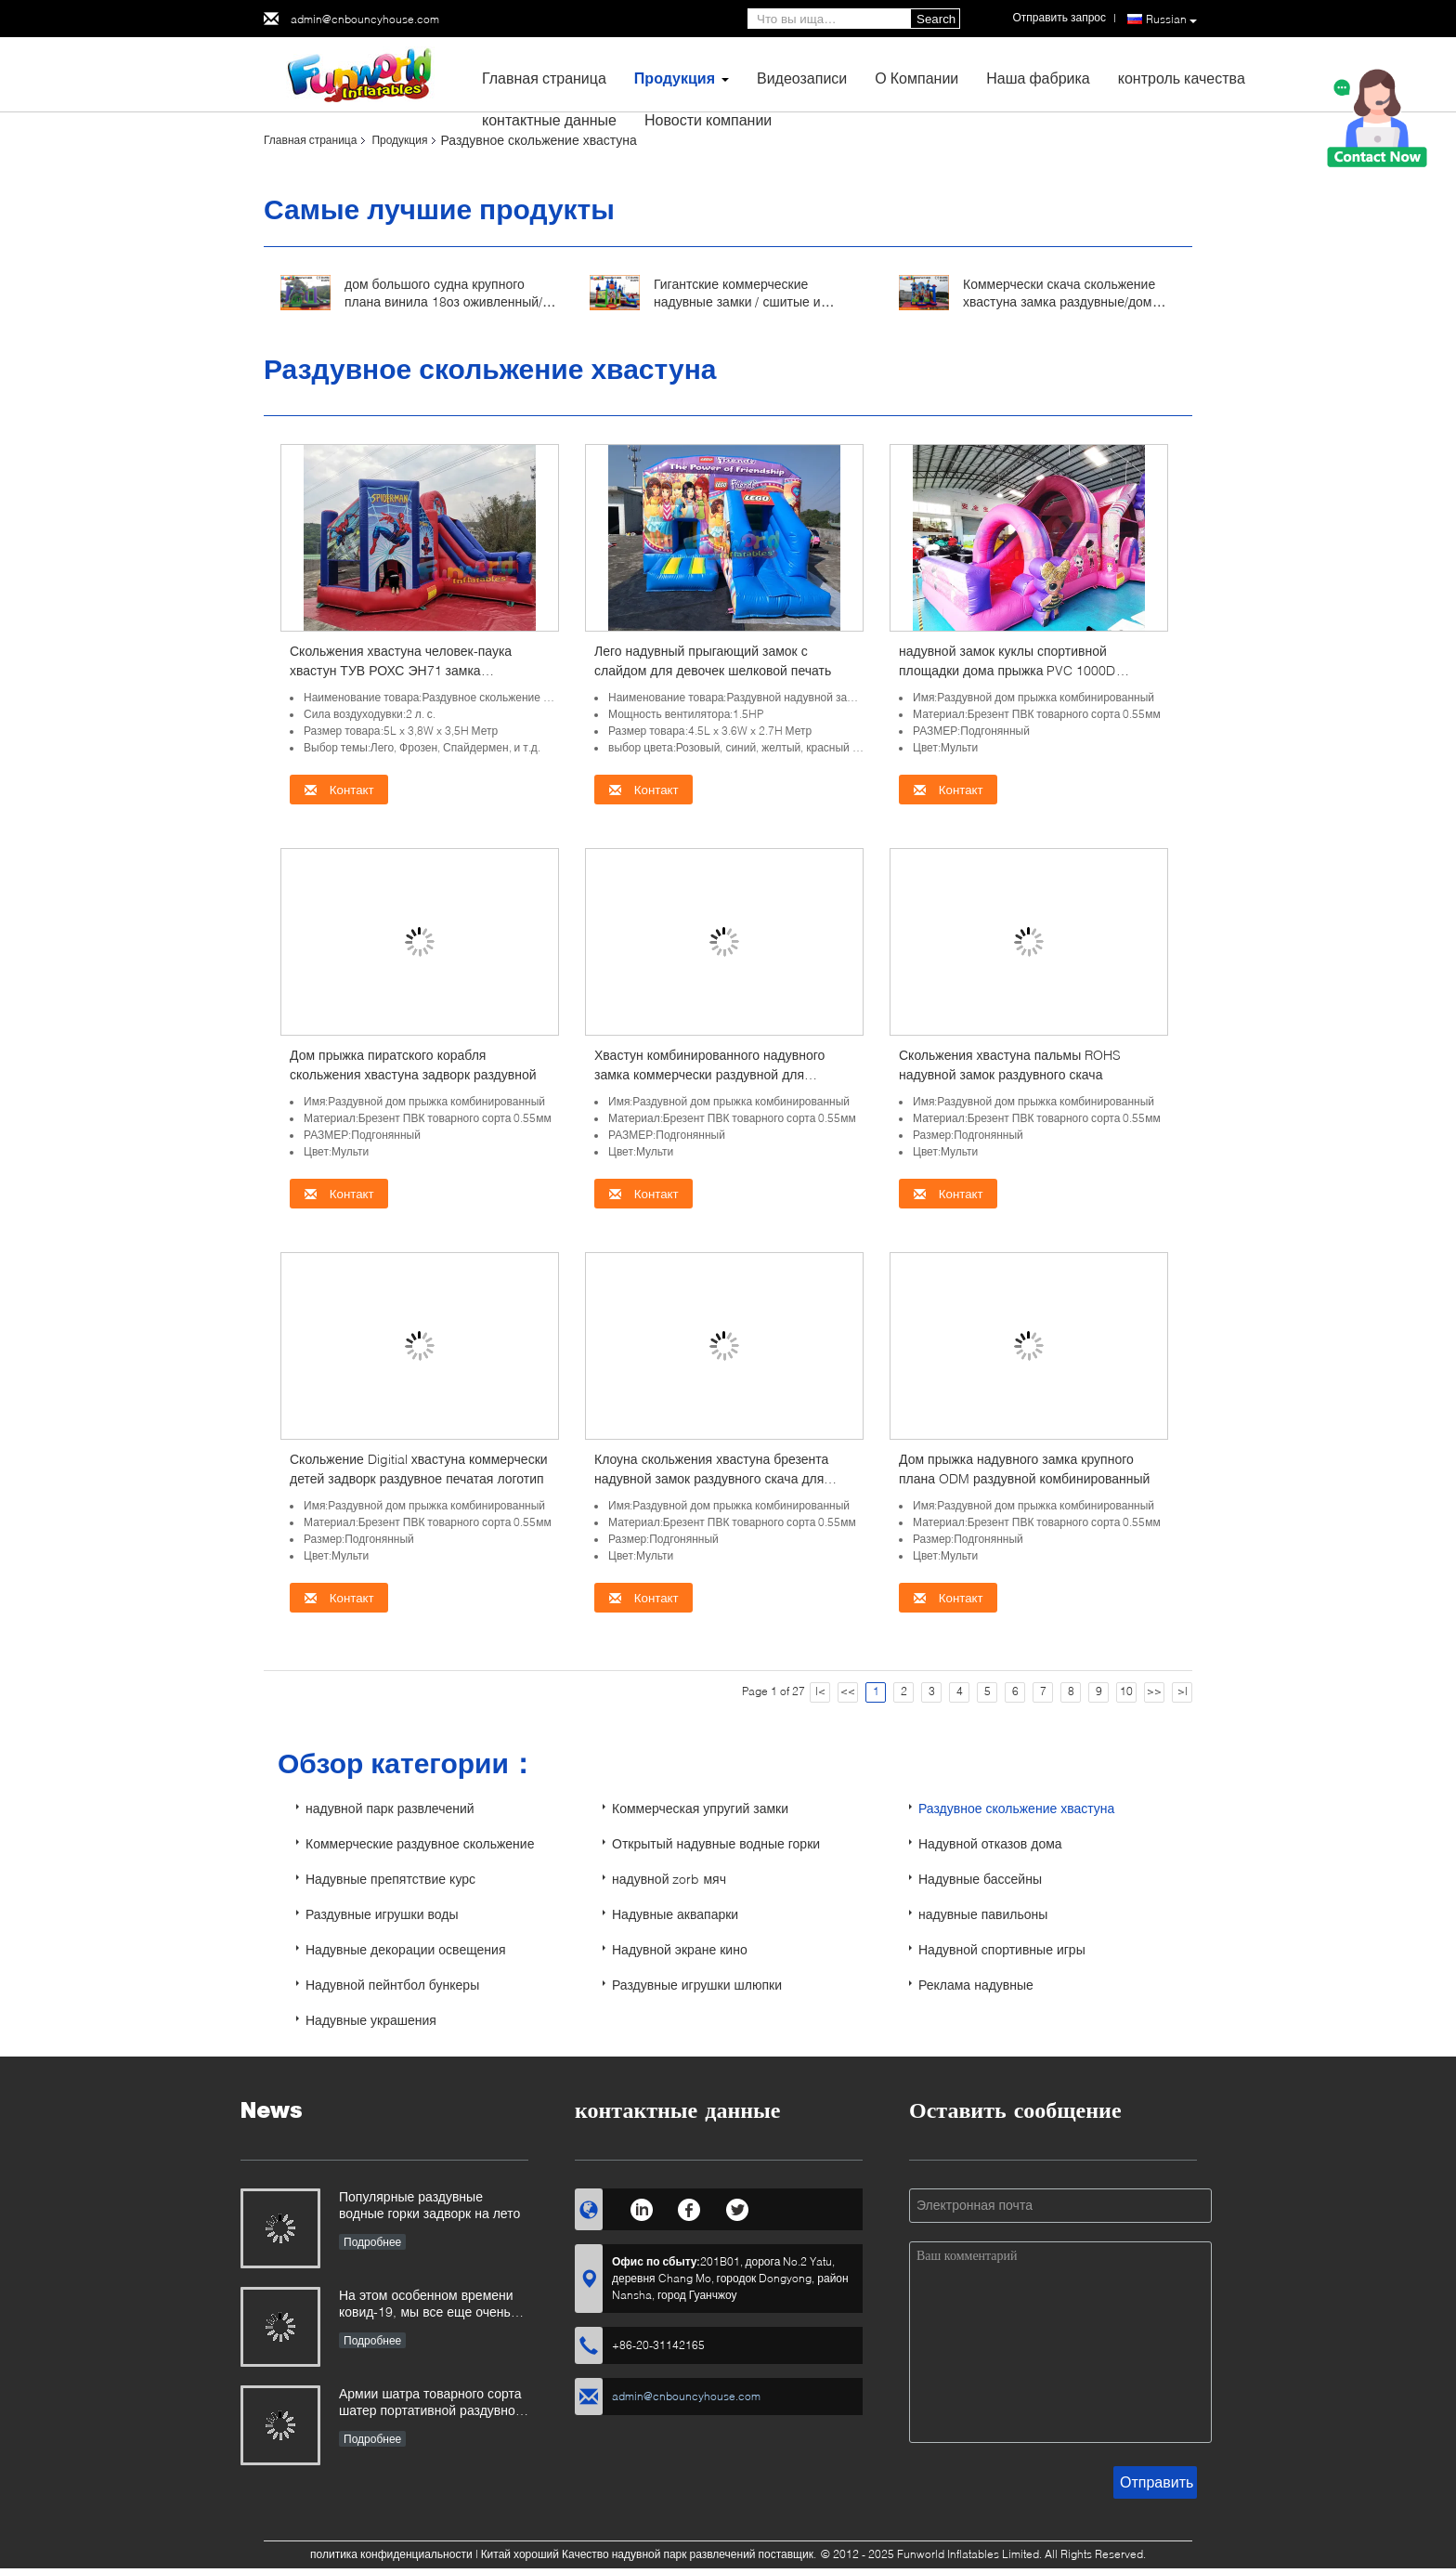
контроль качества (1181, 77)
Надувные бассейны (980, 1879)
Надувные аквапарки (675, 1914)
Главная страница (544, 77)
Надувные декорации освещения (405, 1949)
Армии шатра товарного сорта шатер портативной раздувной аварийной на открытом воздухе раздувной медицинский (431, 2403)
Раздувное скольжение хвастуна (1016, 1808)
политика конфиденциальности (391, 2554)
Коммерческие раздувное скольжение (420, 1843)
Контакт (339, 790)
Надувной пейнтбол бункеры (392, 1984)
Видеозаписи (802, 77)
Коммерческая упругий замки (700, 1808)
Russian (1171, 19)
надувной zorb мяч (669, 1879)
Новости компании (708, 119)
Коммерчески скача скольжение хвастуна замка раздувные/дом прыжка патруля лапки (1059, 301)
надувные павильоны (982, 1914)
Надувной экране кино (680, 1949)
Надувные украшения (371, 2020)
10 (1126, 1691)
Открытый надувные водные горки (716, 1843)
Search (936, 19)
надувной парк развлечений (390, 1808)
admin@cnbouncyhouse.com (365, 19)
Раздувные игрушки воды (382, 1914)
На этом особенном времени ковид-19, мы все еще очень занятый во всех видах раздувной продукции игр (426, 2305)
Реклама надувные (976, 1984)
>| (1182, 1691)
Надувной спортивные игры (1002, 1949)
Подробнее (372, 2242)
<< (847, 1691)
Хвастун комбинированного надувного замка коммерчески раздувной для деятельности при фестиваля (709, 1074)
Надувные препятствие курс (390, 1879)
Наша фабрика (1038, 77)
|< (820, 1691)
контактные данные (549, 119)
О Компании (916, 77)
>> (1154, 1691)
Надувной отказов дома (990, 1843)
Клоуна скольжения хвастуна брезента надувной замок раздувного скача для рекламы (711, 1478)
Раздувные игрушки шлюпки (697, 1984)
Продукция (674, 77)
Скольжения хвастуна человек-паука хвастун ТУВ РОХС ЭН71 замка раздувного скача (401, 670)
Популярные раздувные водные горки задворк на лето (429, 2204)
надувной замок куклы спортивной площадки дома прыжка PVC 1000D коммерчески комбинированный (1007, 670)
